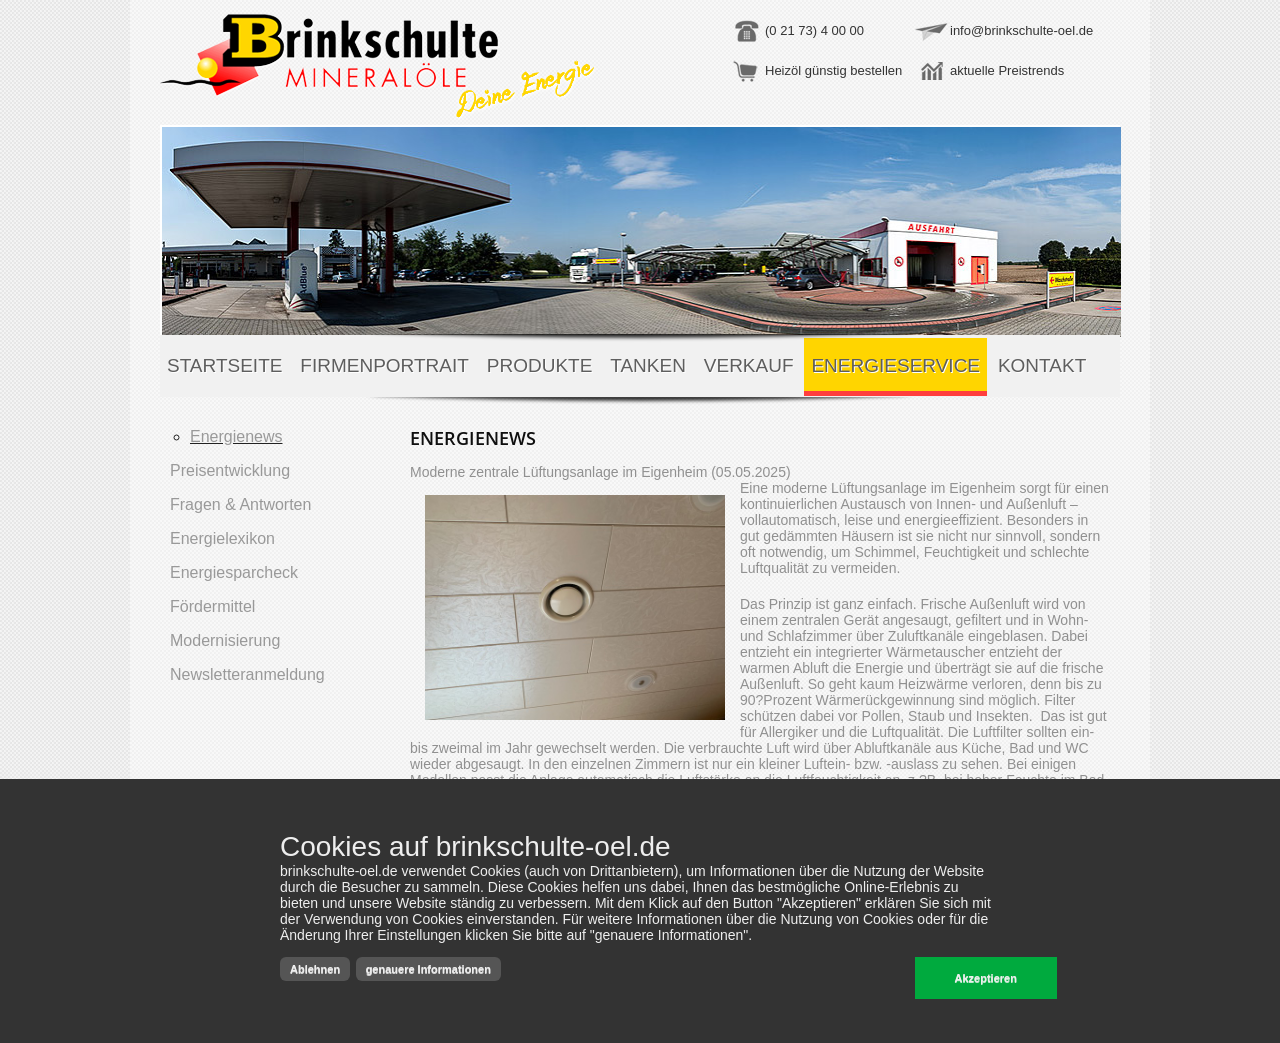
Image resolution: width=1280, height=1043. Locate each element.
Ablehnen (315, 969)
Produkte (540, 365)
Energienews (236, 436)
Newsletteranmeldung (247, 674)
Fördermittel (212, 606)
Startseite (224, 365)
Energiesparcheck (234, 572)
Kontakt (1042, 365)
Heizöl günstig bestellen (833, 70)
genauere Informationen (428, 969)
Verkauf (749, 365)
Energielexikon (222, 538)
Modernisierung (225, 640)
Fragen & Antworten (240, 504)
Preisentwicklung (230, 470)
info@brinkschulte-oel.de (1021, 30)
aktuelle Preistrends (1007, 70)
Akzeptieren (986, 978)
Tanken (648, 365)
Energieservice (895, 365)
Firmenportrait (384, 365)
